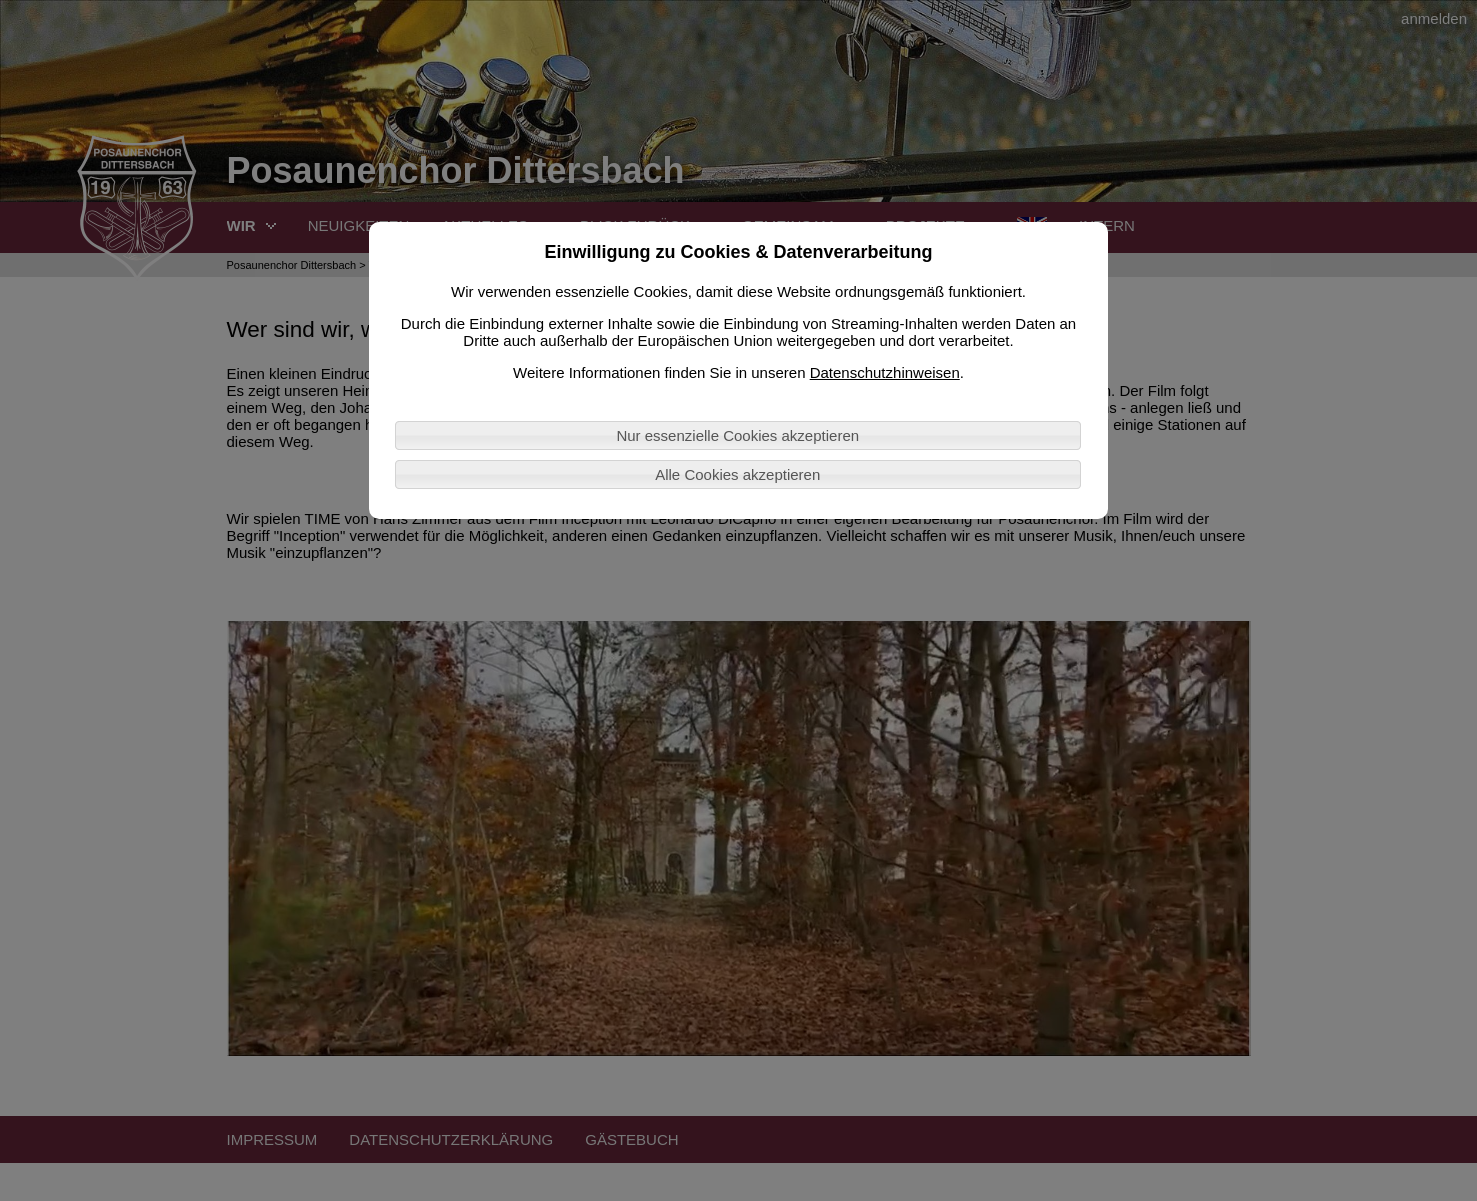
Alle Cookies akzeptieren (737, 474)
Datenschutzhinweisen (885, 372)
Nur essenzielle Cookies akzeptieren (737, 435)
